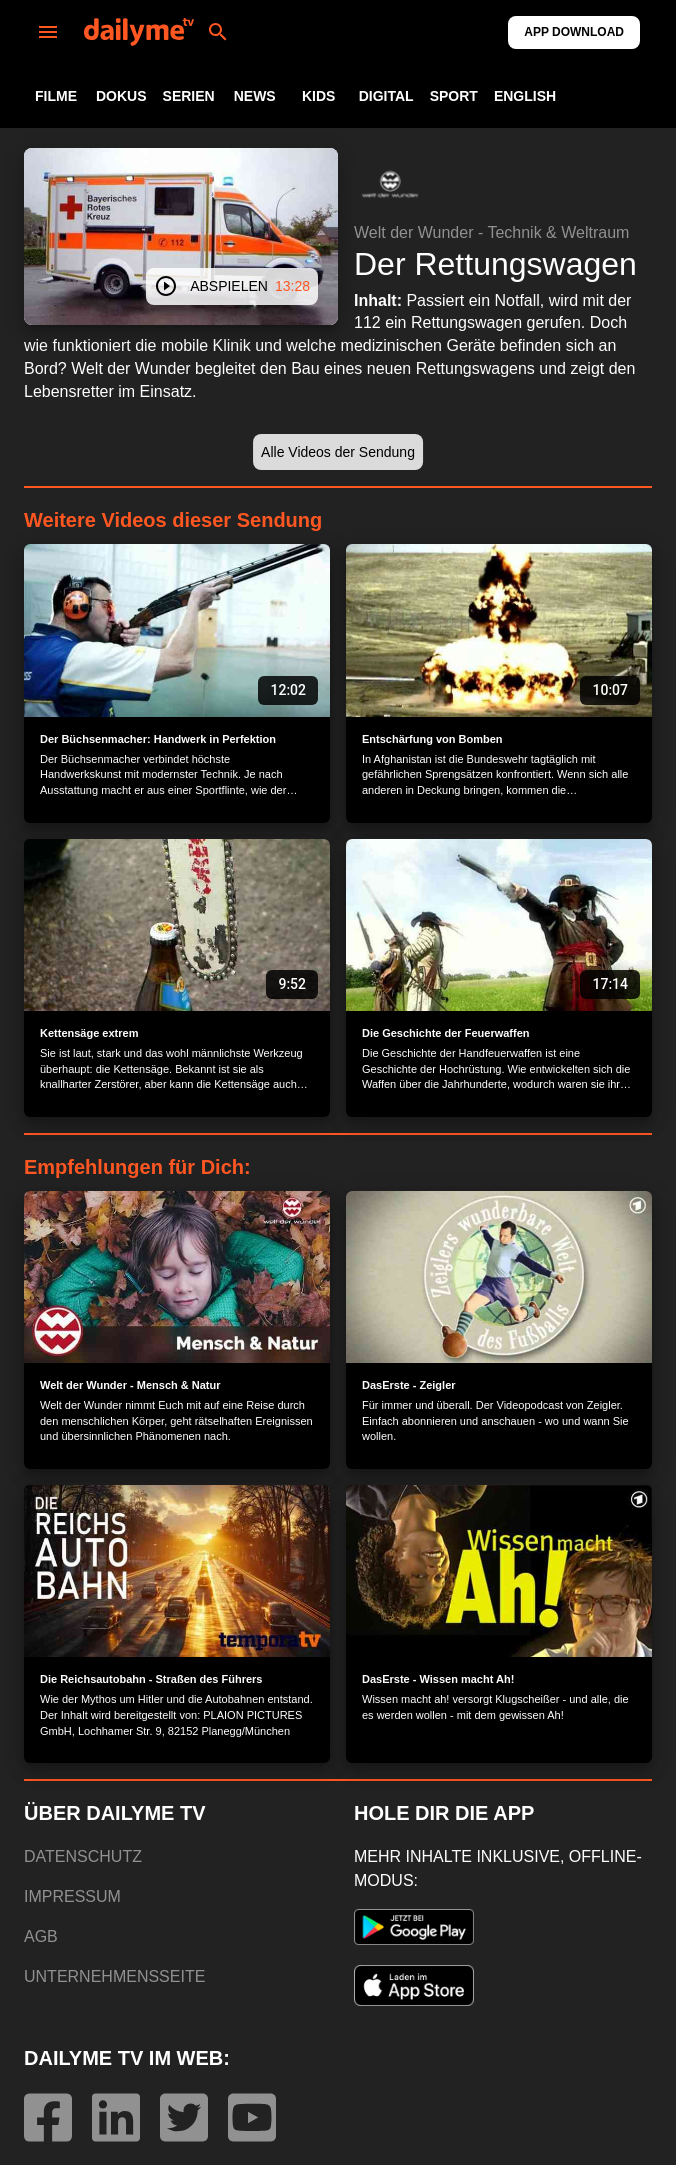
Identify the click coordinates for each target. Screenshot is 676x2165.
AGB (41, 1936)
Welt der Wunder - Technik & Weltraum (491, 232)
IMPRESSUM (72, 1896)
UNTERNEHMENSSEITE (114, 1976)
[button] (390, 184)
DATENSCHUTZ (83, 1856)
